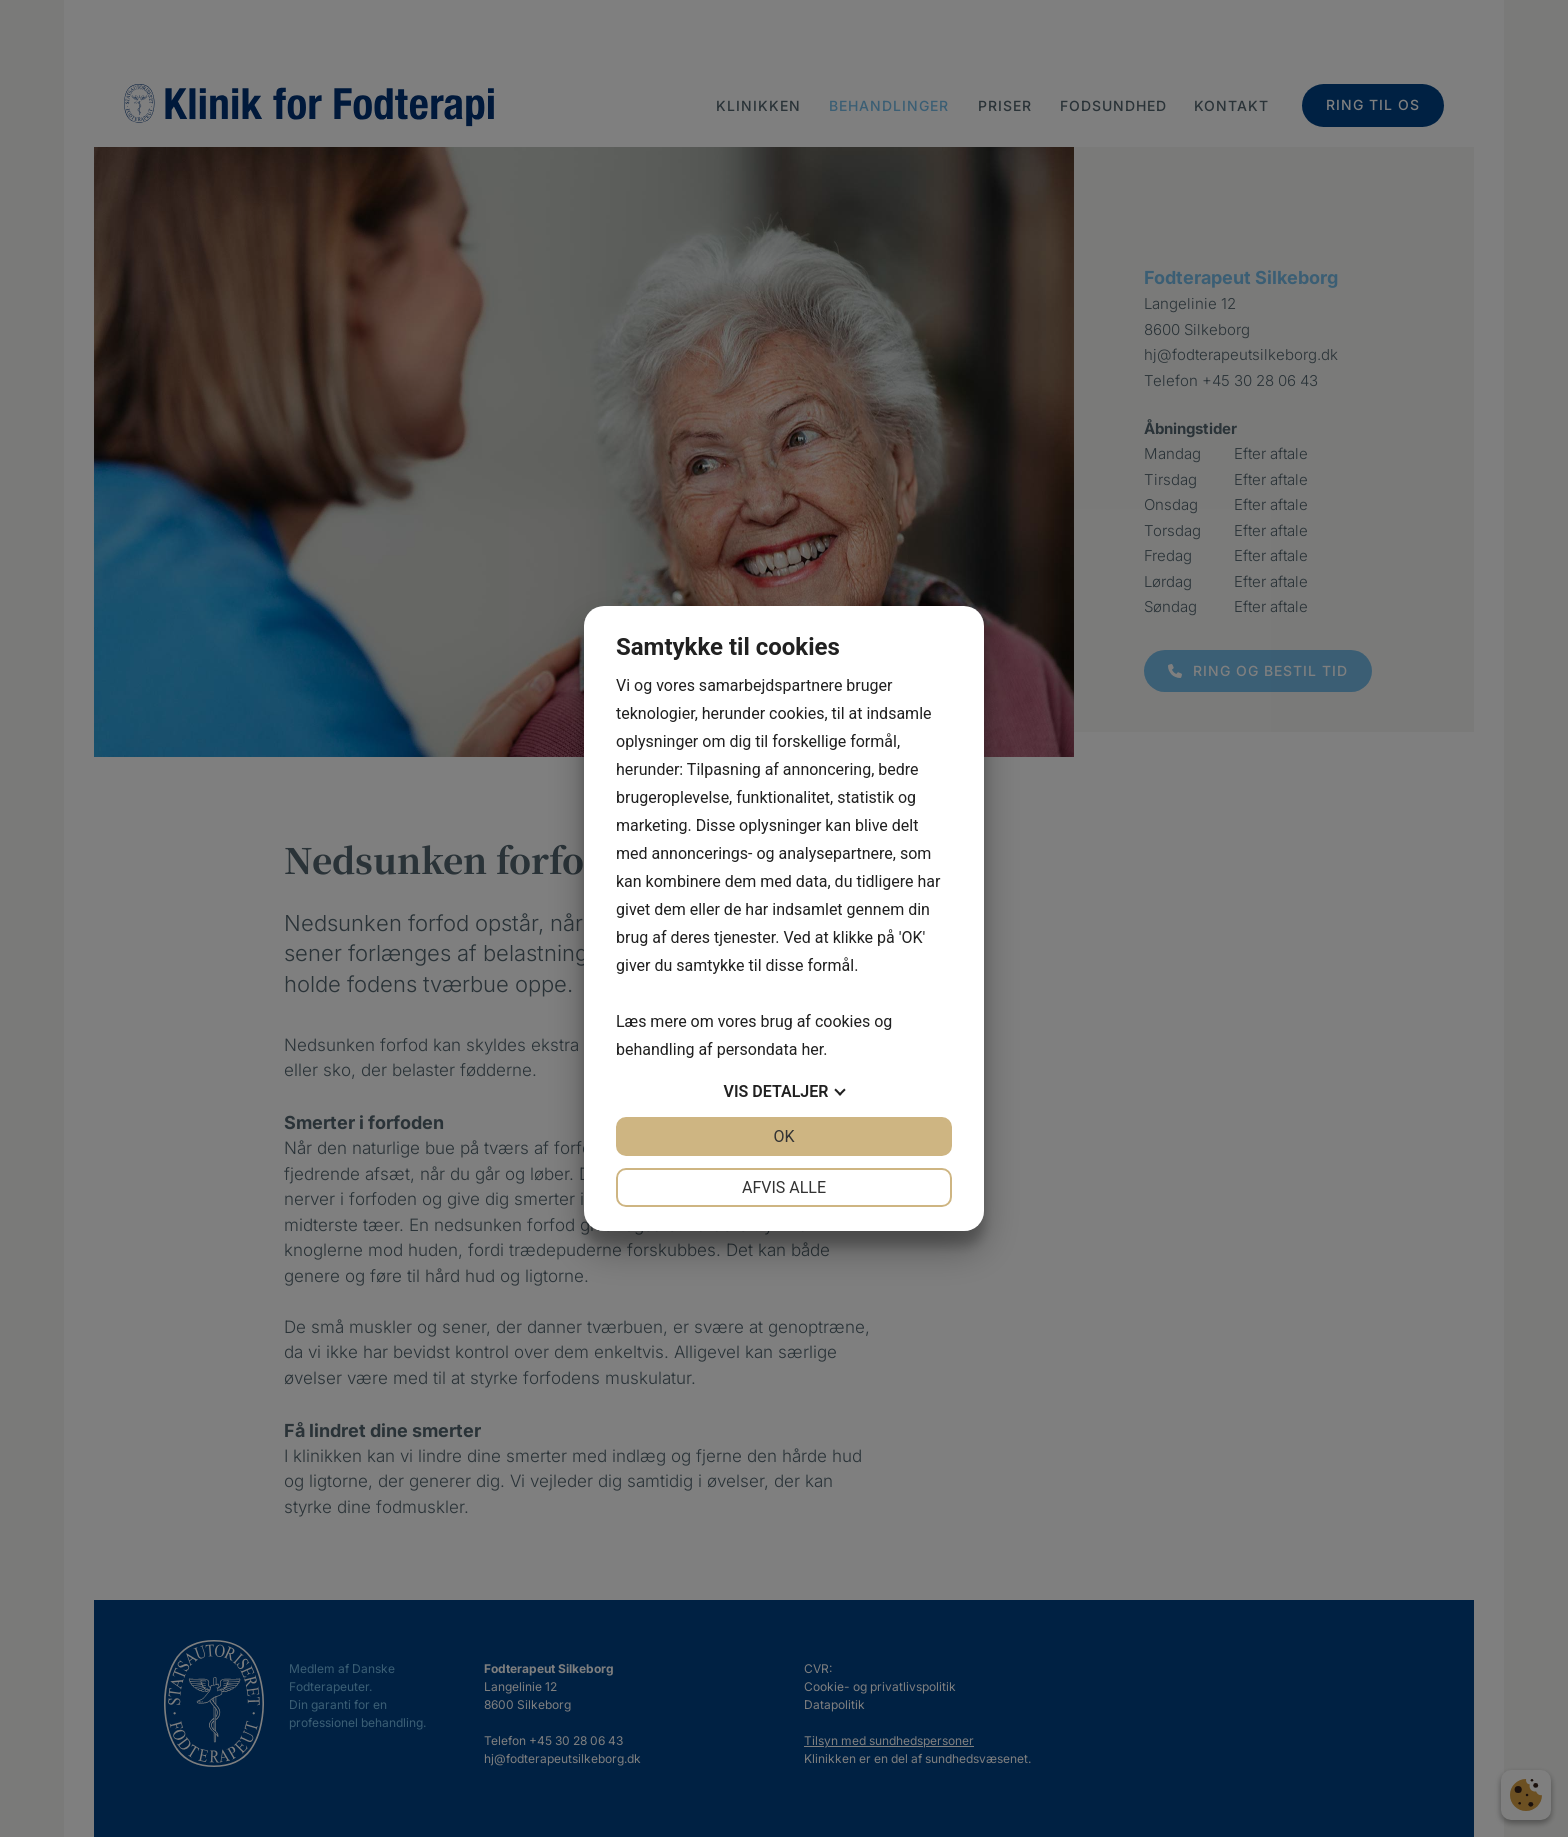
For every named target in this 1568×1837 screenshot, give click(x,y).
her (812, 1049)
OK (783, 1136)
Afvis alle (784, 1187)
